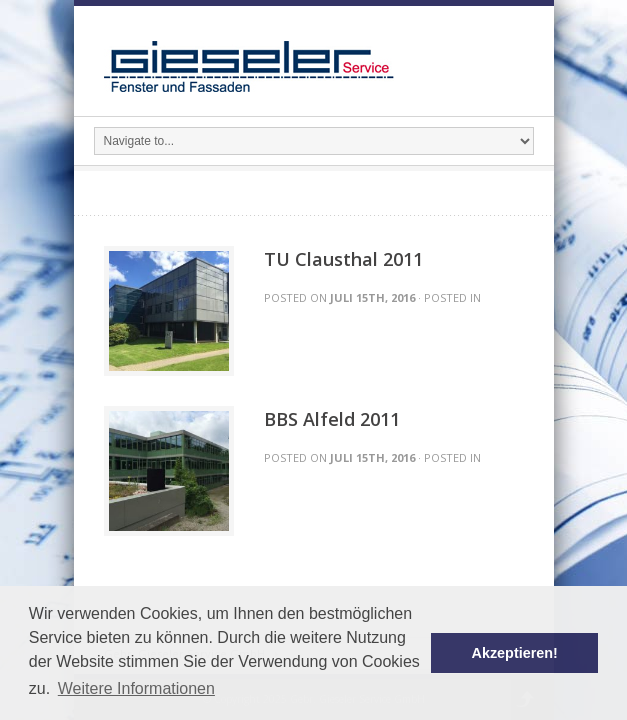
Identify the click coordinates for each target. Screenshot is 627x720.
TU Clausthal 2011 (343, 259)
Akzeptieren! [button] (515, 653)
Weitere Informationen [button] (136, 688)
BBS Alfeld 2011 (332, 419)
